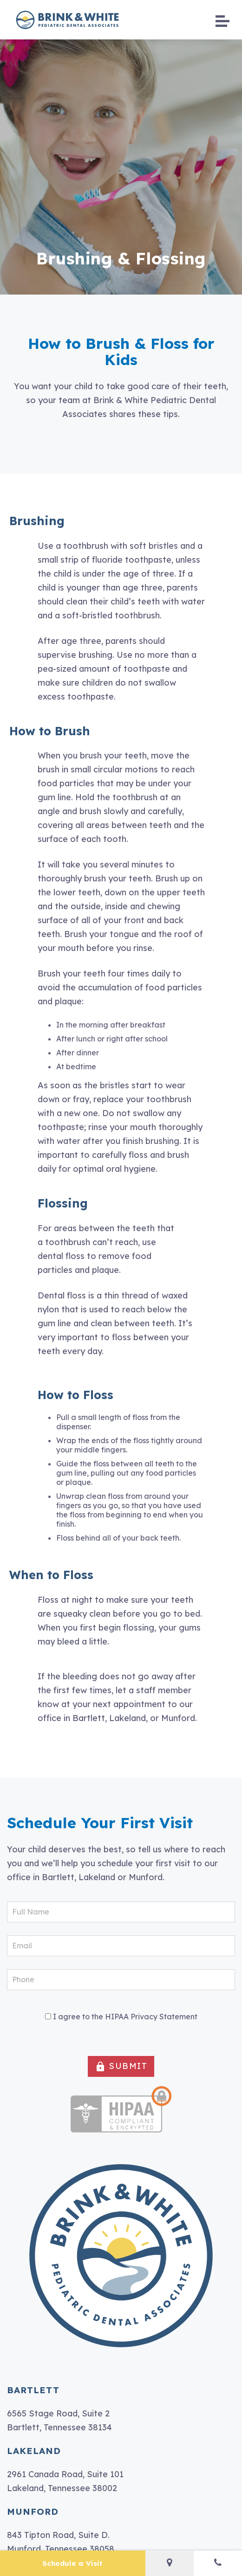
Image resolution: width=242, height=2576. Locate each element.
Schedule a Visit (72, 2563)
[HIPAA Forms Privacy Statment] (48, 2016)
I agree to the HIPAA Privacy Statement (125, 2016)
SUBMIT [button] (121, 2066)
